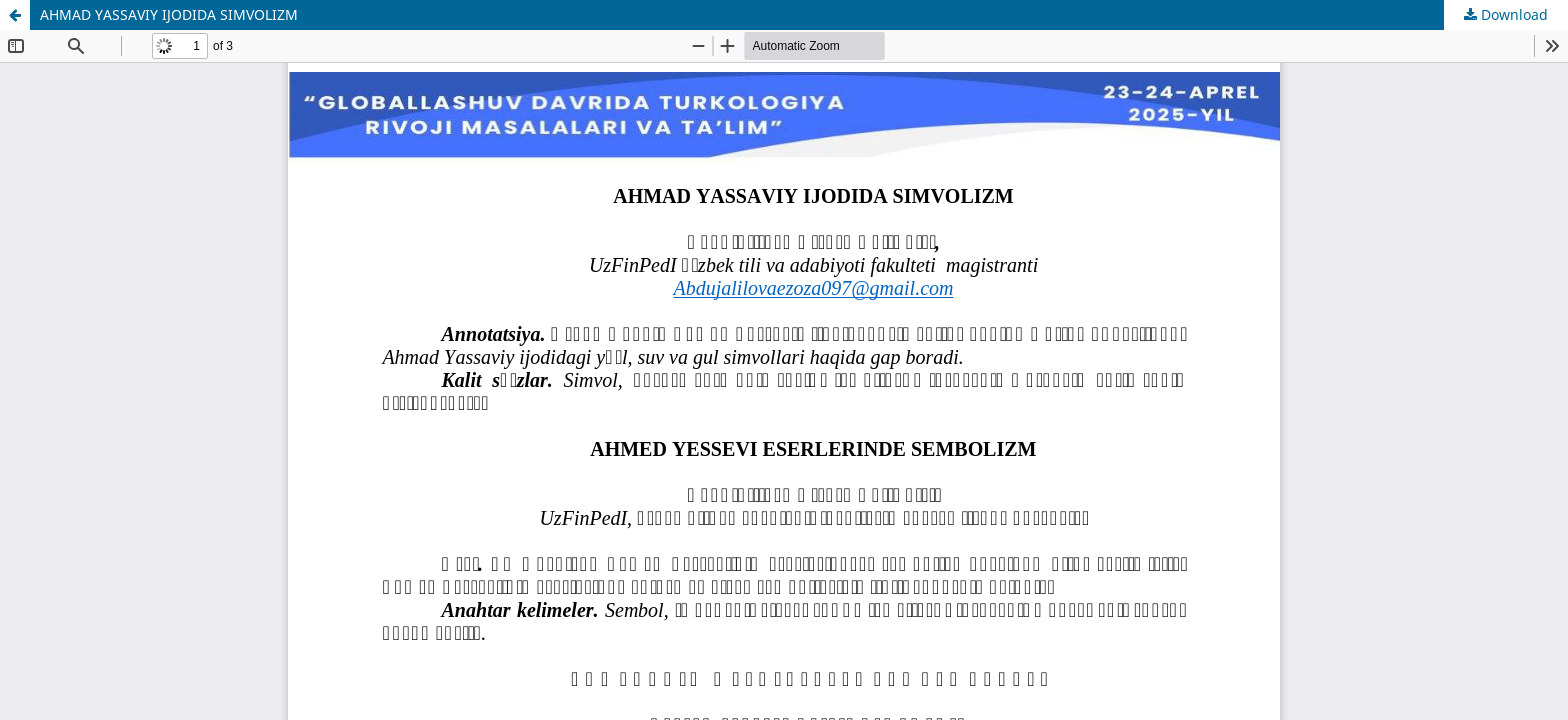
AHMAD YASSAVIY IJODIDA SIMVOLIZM (169, 14)
